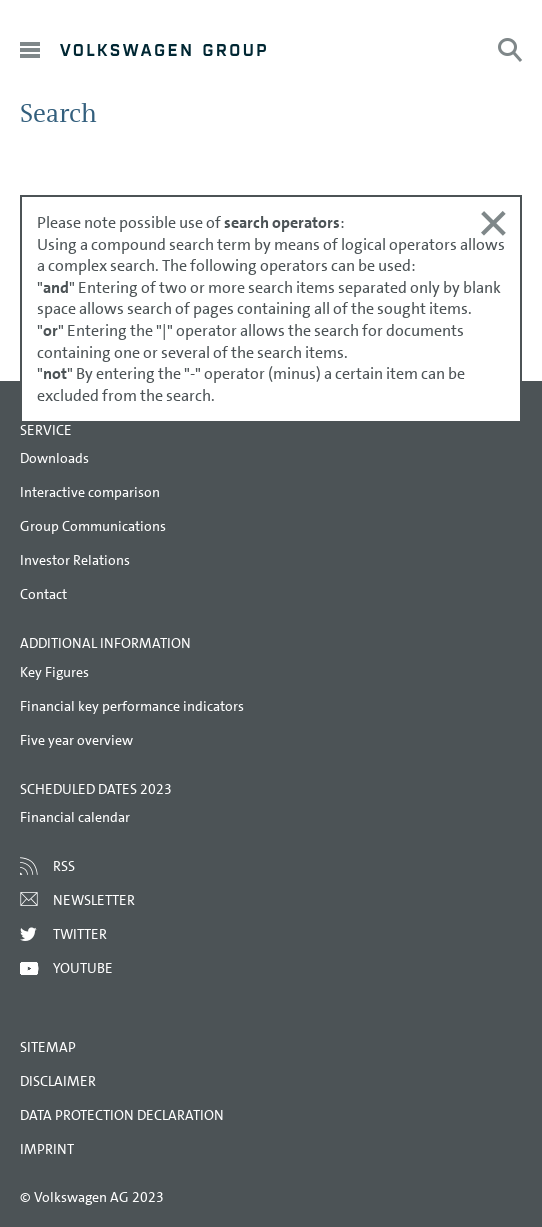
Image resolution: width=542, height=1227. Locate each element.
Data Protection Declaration (122, 1115)
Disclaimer (58, 1081)
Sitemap (48, 1047)
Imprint (47, 1149)
